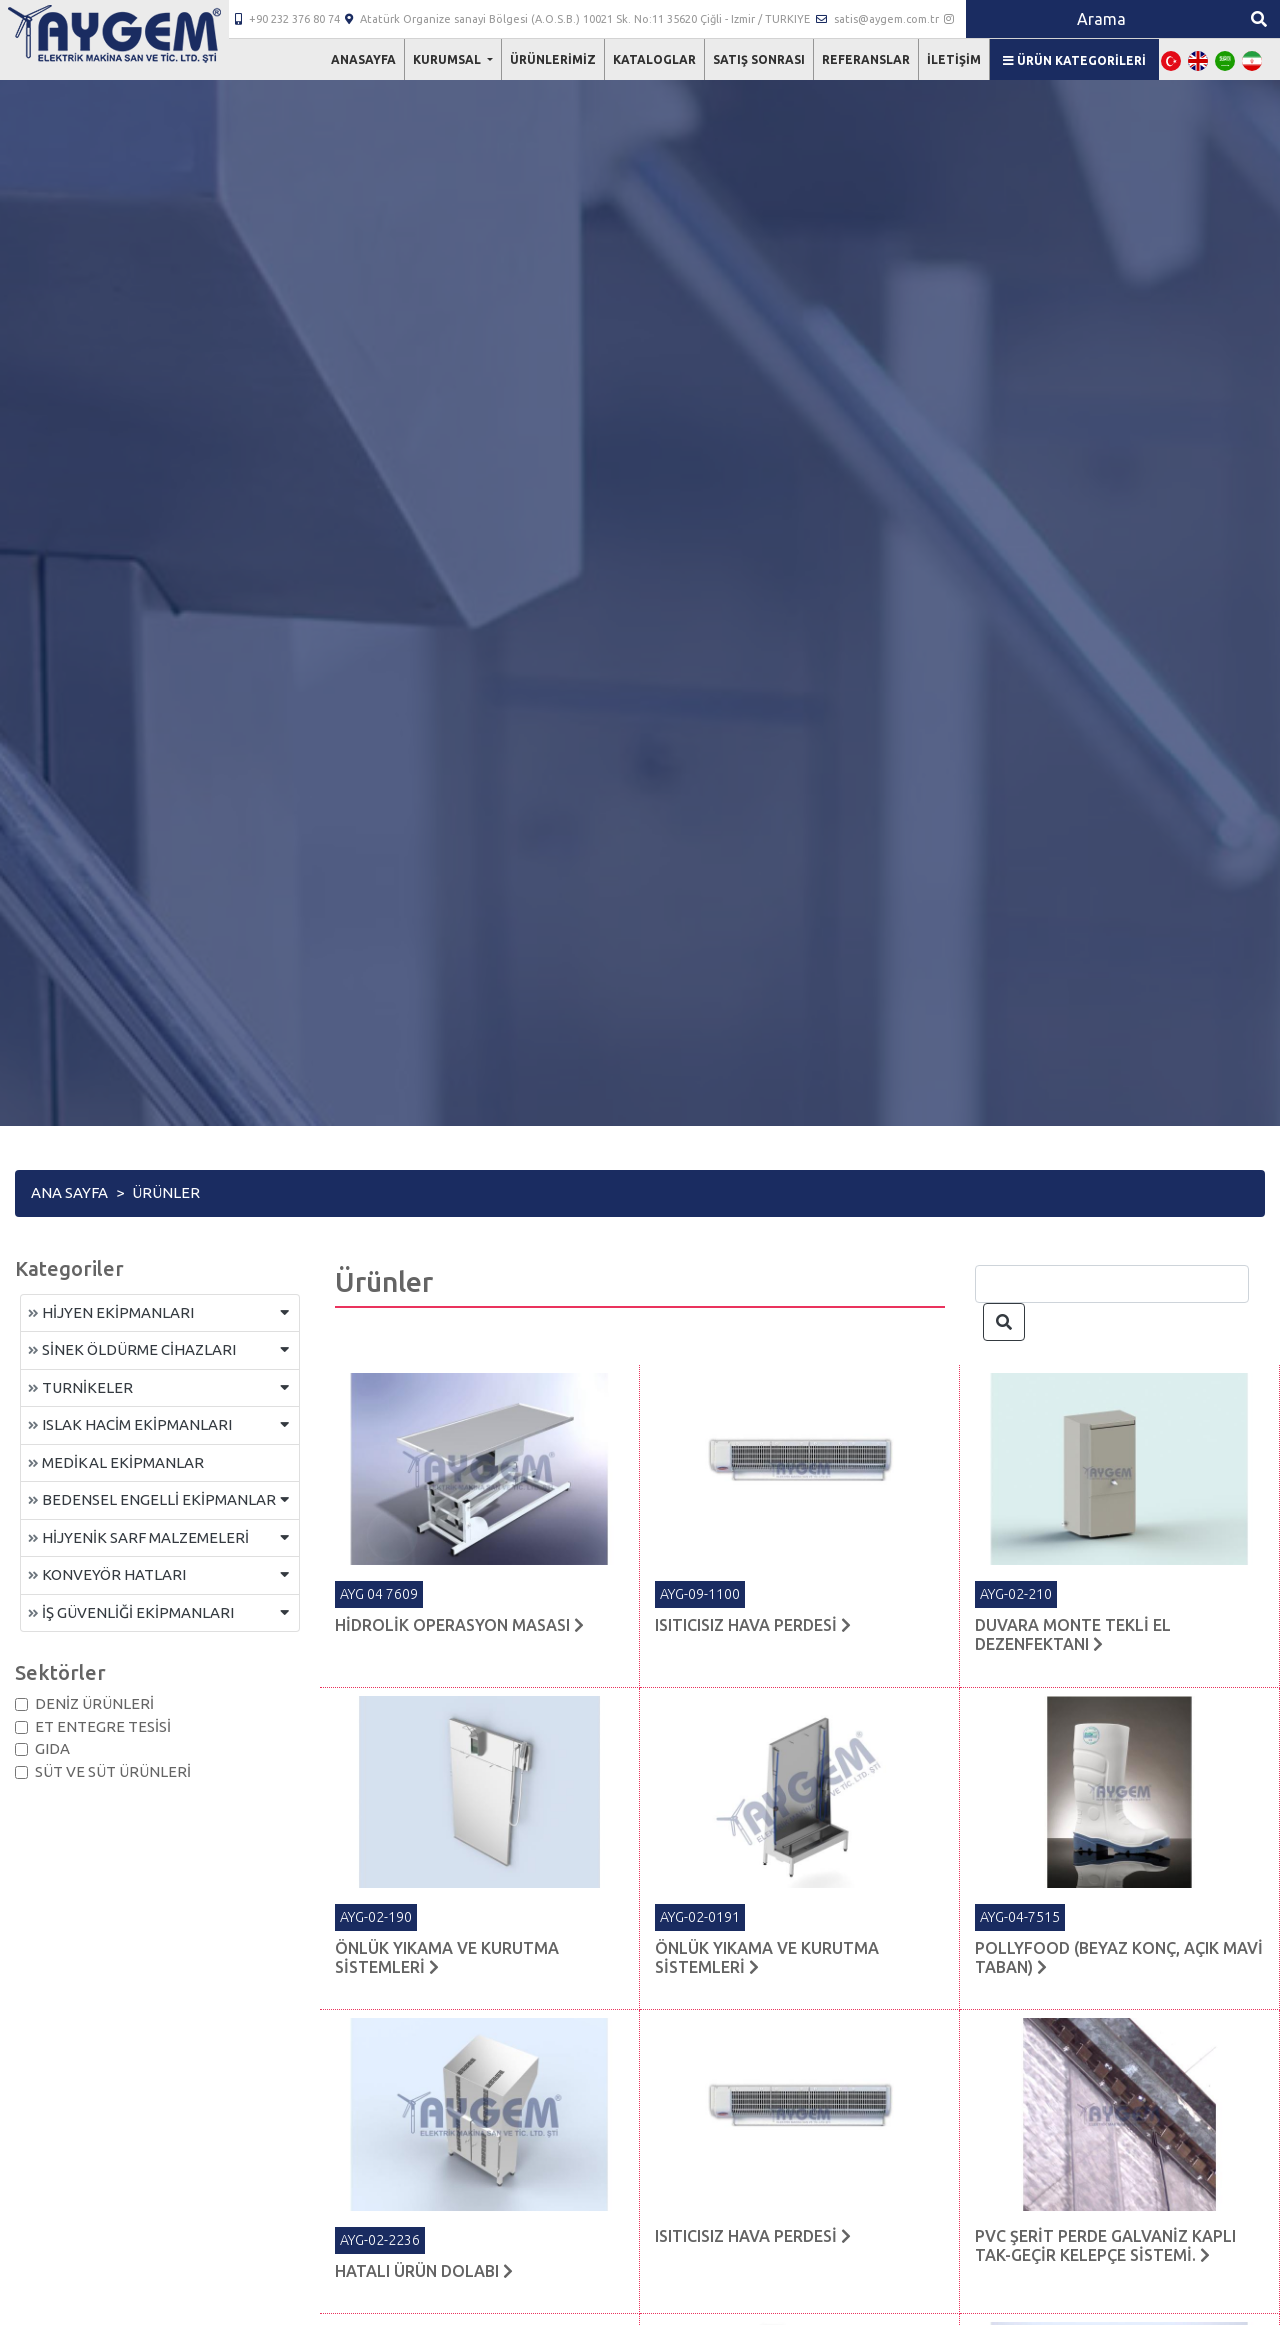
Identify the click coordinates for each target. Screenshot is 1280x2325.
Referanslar (866, 59)
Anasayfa (363, 59)
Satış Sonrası (759, 59)
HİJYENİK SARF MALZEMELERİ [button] (138, 1537)
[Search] (1102, 19)
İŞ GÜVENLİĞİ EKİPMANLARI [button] (131, 1612)
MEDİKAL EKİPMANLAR (116, 1462)
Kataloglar (654, 59)
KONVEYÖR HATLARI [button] (107, 1574)
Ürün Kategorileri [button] (1074, 60)
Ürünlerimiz (553, 59)
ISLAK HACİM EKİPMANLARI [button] (130, 1424)
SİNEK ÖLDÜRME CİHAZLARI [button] (132, 1349)
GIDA (52, 1748)
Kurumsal (448, 59)
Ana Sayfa (69, 1192)
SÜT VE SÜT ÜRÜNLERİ (113, 1771)
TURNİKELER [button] (80, 1387)
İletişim (954, 59)
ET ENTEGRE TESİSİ (103, 1726)
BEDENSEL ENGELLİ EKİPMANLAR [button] (152, 1499)
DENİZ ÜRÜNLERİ (94, 1703)
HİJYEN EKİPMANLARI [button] (111, 1312)
